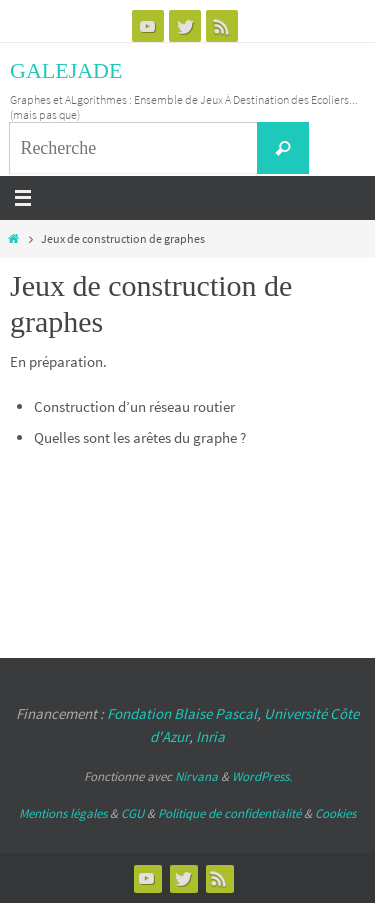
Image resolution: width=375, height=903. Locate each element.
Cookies (335, 813)
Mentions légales (63, 813)
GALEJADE (66, 70)
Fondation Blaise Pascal (182, 713)
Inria (210, 736)
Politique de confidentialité (229, 813)
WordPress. (262, 776)
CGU (132, 813)
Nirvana (196, 776)
